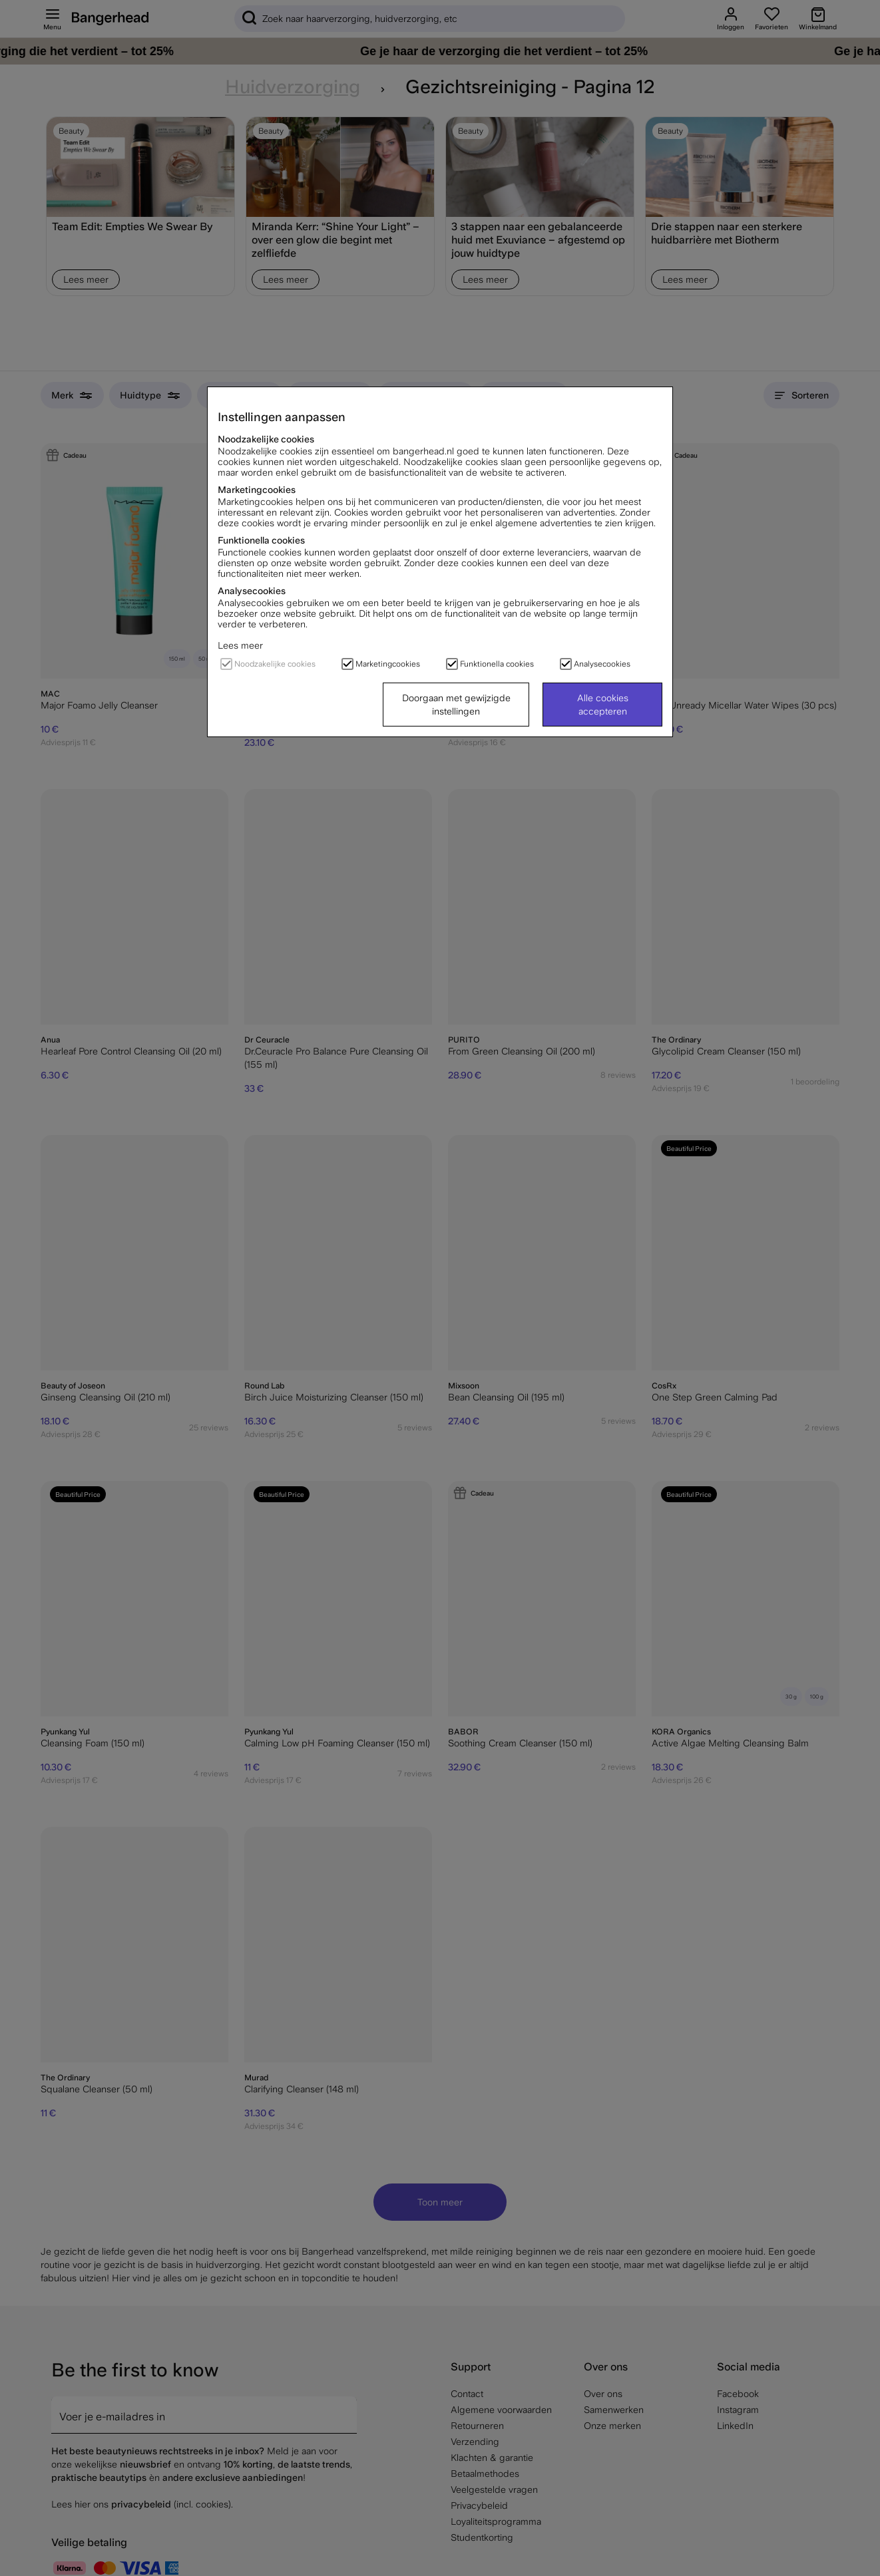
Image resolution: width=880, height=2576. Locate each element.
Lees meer (240, 645)
